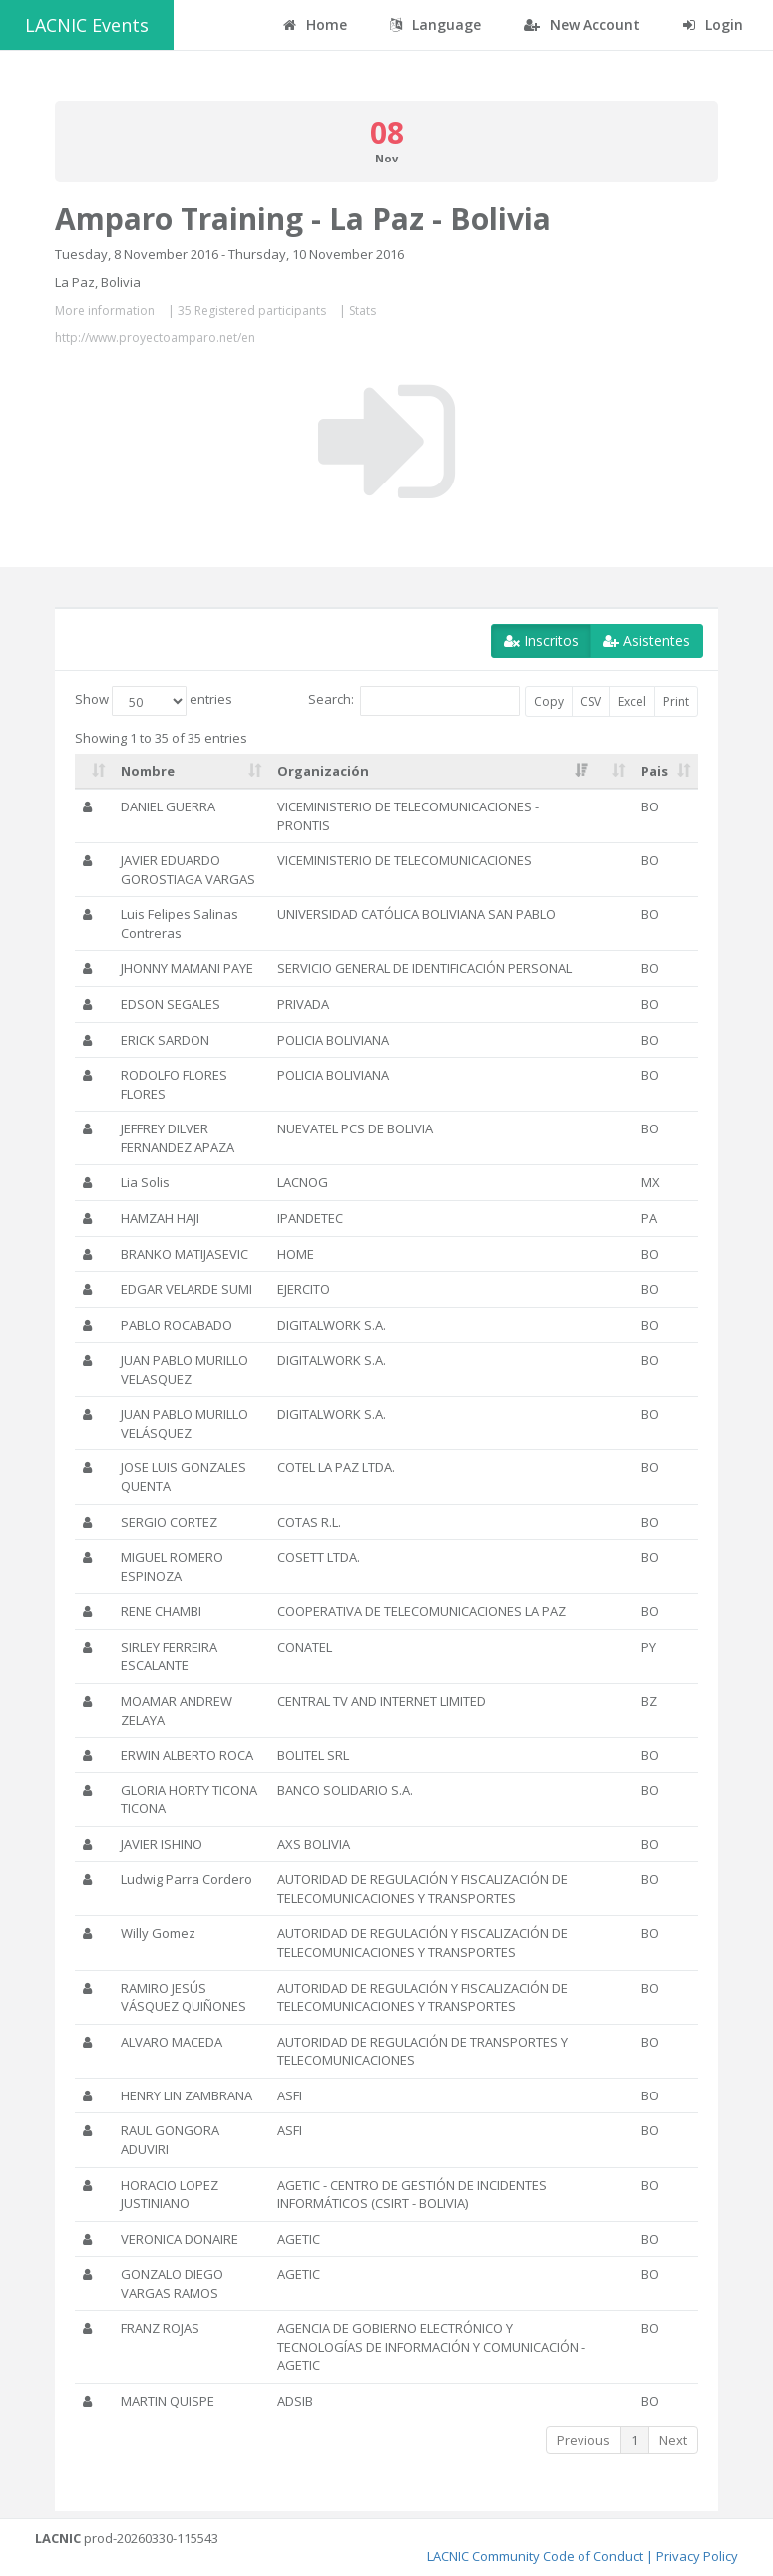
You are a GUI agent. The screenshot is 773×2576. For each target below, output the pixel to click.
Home (315, 24)
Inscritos (541, 640)
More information (105, 310)
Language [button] (435, 24)
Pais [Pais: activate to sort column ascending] (654, 771)
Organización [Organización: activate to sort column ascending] (323, 771)
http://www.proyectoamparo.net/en (155, 337)
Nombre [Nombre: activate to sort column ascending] (148, 771)
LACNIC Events (87, 25)
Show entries (153, 701)
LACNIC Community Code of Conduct (535, 2556)
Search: (414, 701)
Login (713, 24)
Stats (362, 310)
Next (673, 2440)
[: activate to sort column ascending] (94, 772)
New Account (582, 24)
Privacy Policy (697, 2556)
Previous (583, 2440)
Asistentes (646, 640)
